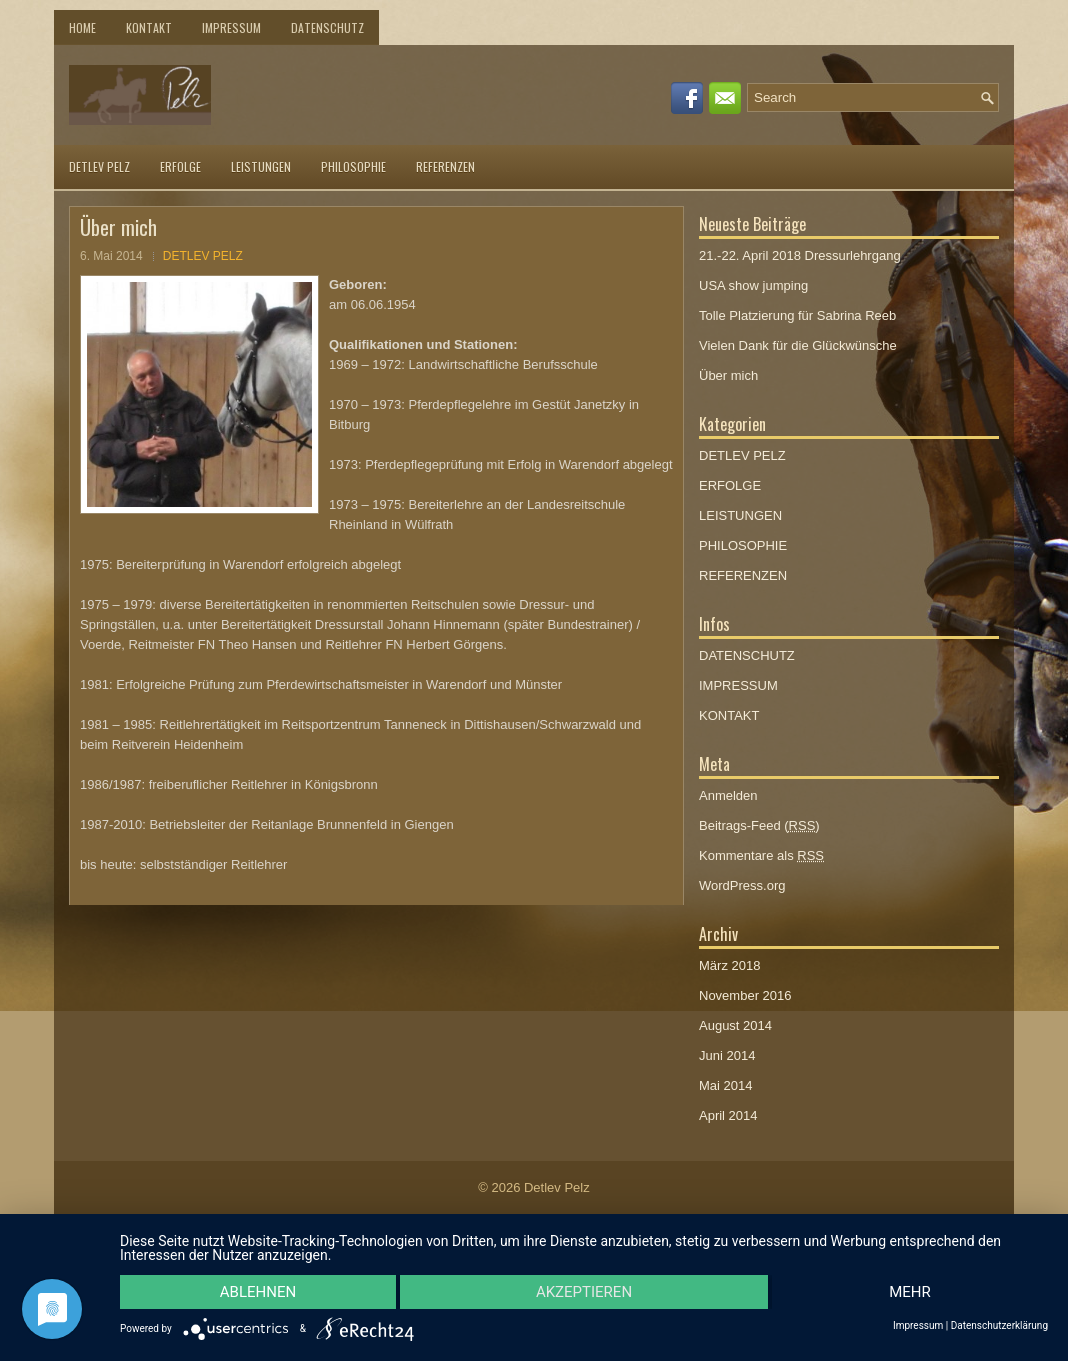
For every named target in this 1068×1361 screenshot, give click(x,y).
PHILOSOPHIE (353, 166)
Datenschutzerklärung (999, 1326)
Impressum (918, 1326)
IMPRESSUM (231, 27)
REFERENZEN (445, 166)
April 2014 (728, 1115)
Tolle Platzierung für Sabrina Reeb (797, 315)
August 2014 (735, 1025)
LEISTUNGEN (261, 166)
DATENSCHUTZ (327, 27)
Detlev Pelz (557, 1187)
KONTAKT (149, 27)
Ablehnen (258, 1292)
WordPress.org (742, 885)
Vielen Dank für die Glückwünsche (798, 345)
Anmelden (728, 795)
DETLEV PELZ (99, 166)
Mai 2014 (725, 1085)
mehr (910, 1292)
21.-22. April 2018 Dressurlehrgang (800, 255)
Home (82, 27)
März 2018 (729, 965)
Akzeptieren (584, 1292)
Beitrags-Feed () (759, 825)
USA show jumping (753, 285)
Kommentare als (761, 855)
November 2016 (745, 995)
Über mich (728, 375)
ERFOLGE (180, 166)
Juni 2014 (727, 1055)
